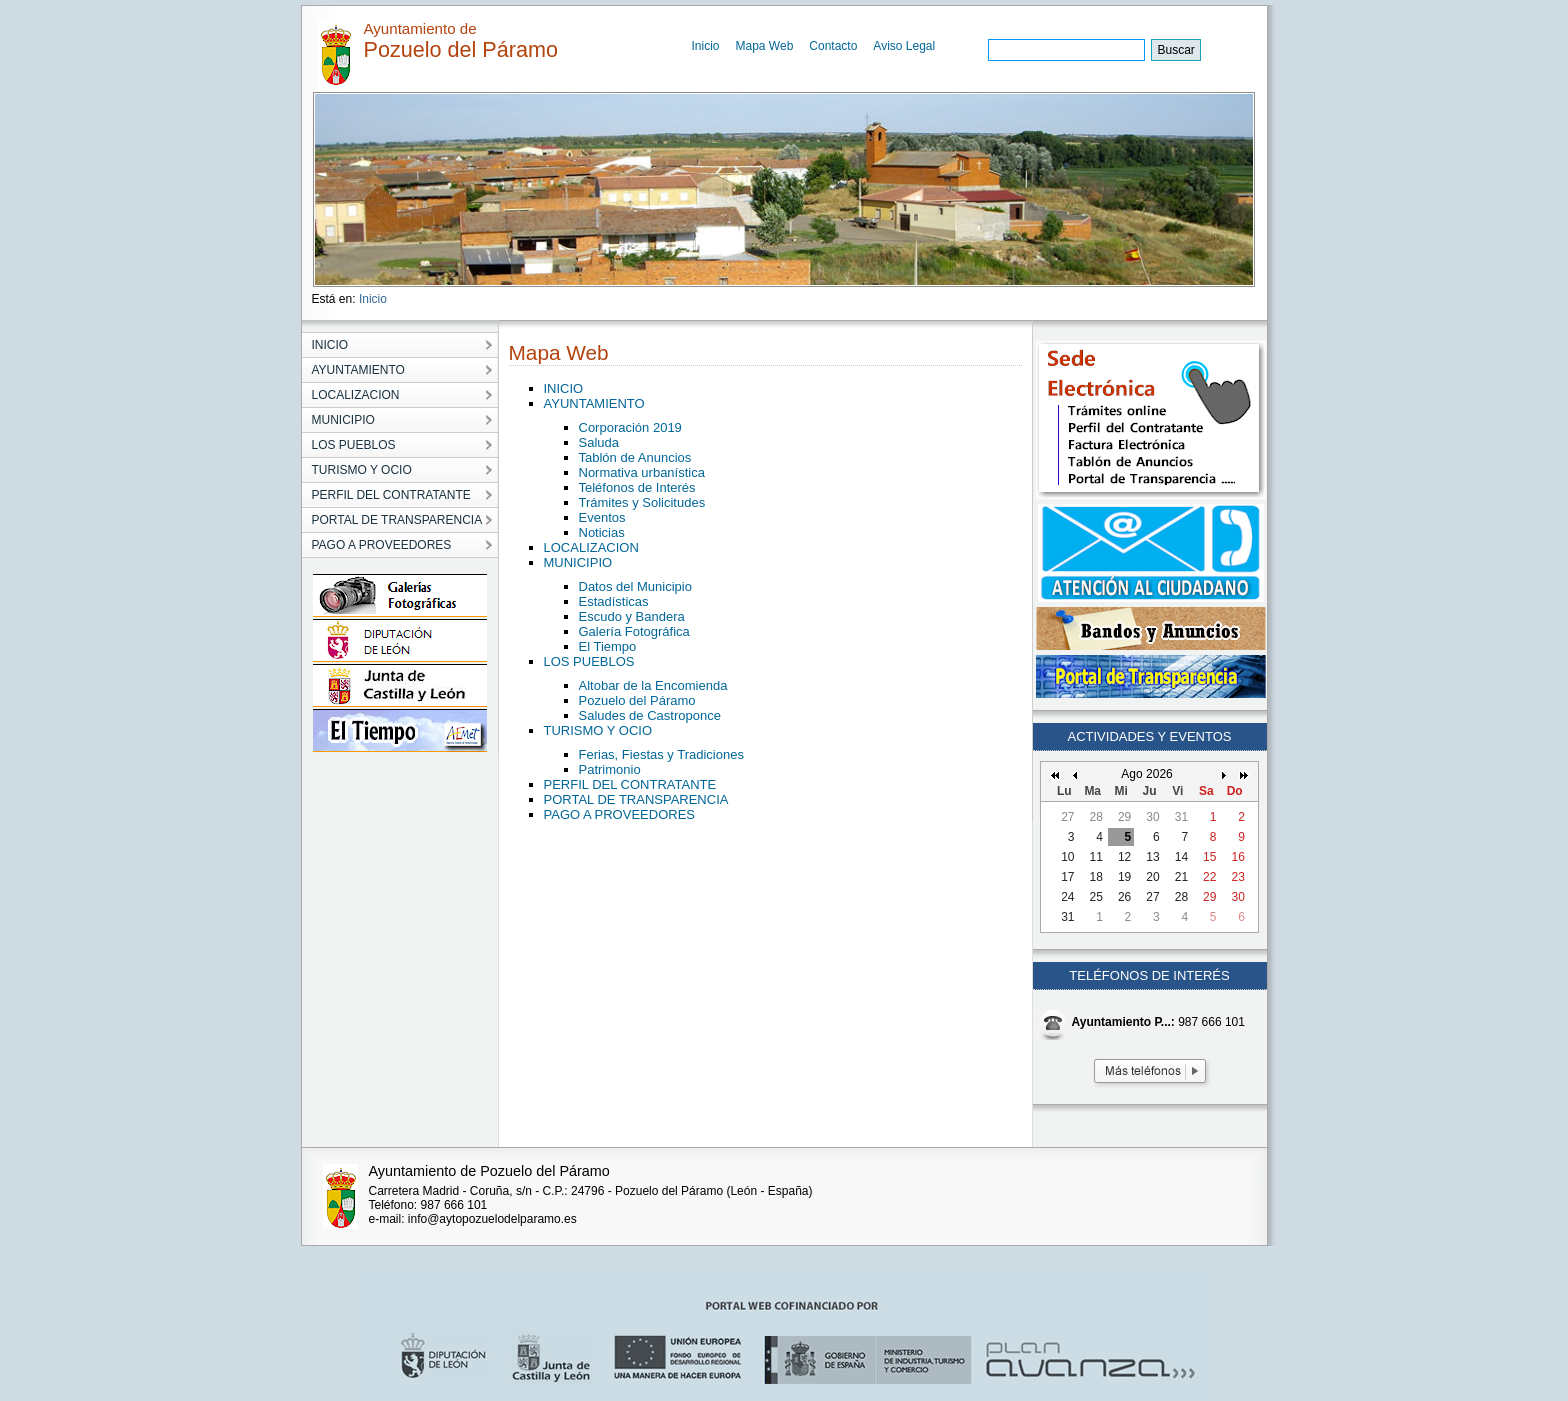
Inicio (706, 46)
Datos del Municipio (635, 586)
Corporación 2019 (630, 427)
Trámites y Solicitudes (642, 502)
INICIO (564, 388)
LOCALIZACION (591, 547)
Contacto (833, 46)
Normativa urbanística (642, 472)
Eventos (602, 517)
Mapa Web (765, 46)
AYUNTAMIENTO (594, 403)
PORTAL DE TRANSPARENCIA (636, 799)
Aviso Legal (904, 46)
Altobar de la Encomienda (653, 685)
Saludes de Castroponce (650, 715)
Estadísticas (614, 601)
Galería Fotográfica (634, 631)
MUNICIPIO (578, 562)
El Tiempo (608, 646)
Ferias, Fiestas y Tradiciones (661, 754)
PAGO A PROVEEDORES (619, 814)
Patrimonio (610, 769)
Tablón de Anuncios (635, 457)
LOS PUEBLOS (589, 661)
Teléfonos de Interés (637, 487)
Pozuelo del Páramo (637, 700)
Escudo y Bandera (632, 616)
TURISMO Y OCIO (598, 730)
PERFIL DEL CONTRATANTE (630, 784)
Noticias (602, 532)
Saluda (599, 442)
